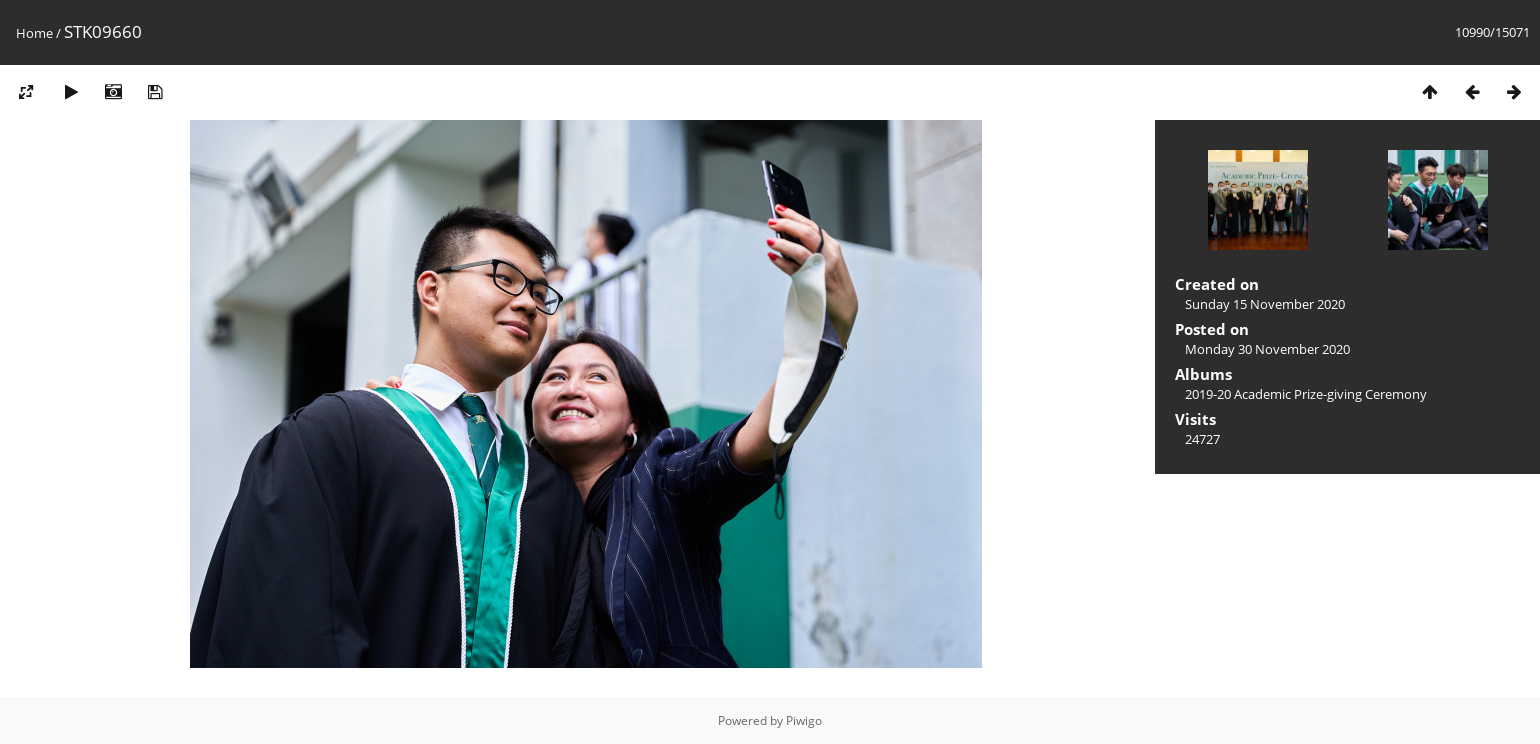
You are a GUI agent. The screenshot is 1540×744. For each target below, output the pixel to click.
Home (34, 33)
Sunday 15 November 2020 (1265, 304)
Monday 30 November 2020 (1267, 349)
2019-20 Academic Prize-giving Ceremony (1306, 394)
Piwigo (804, 720)
